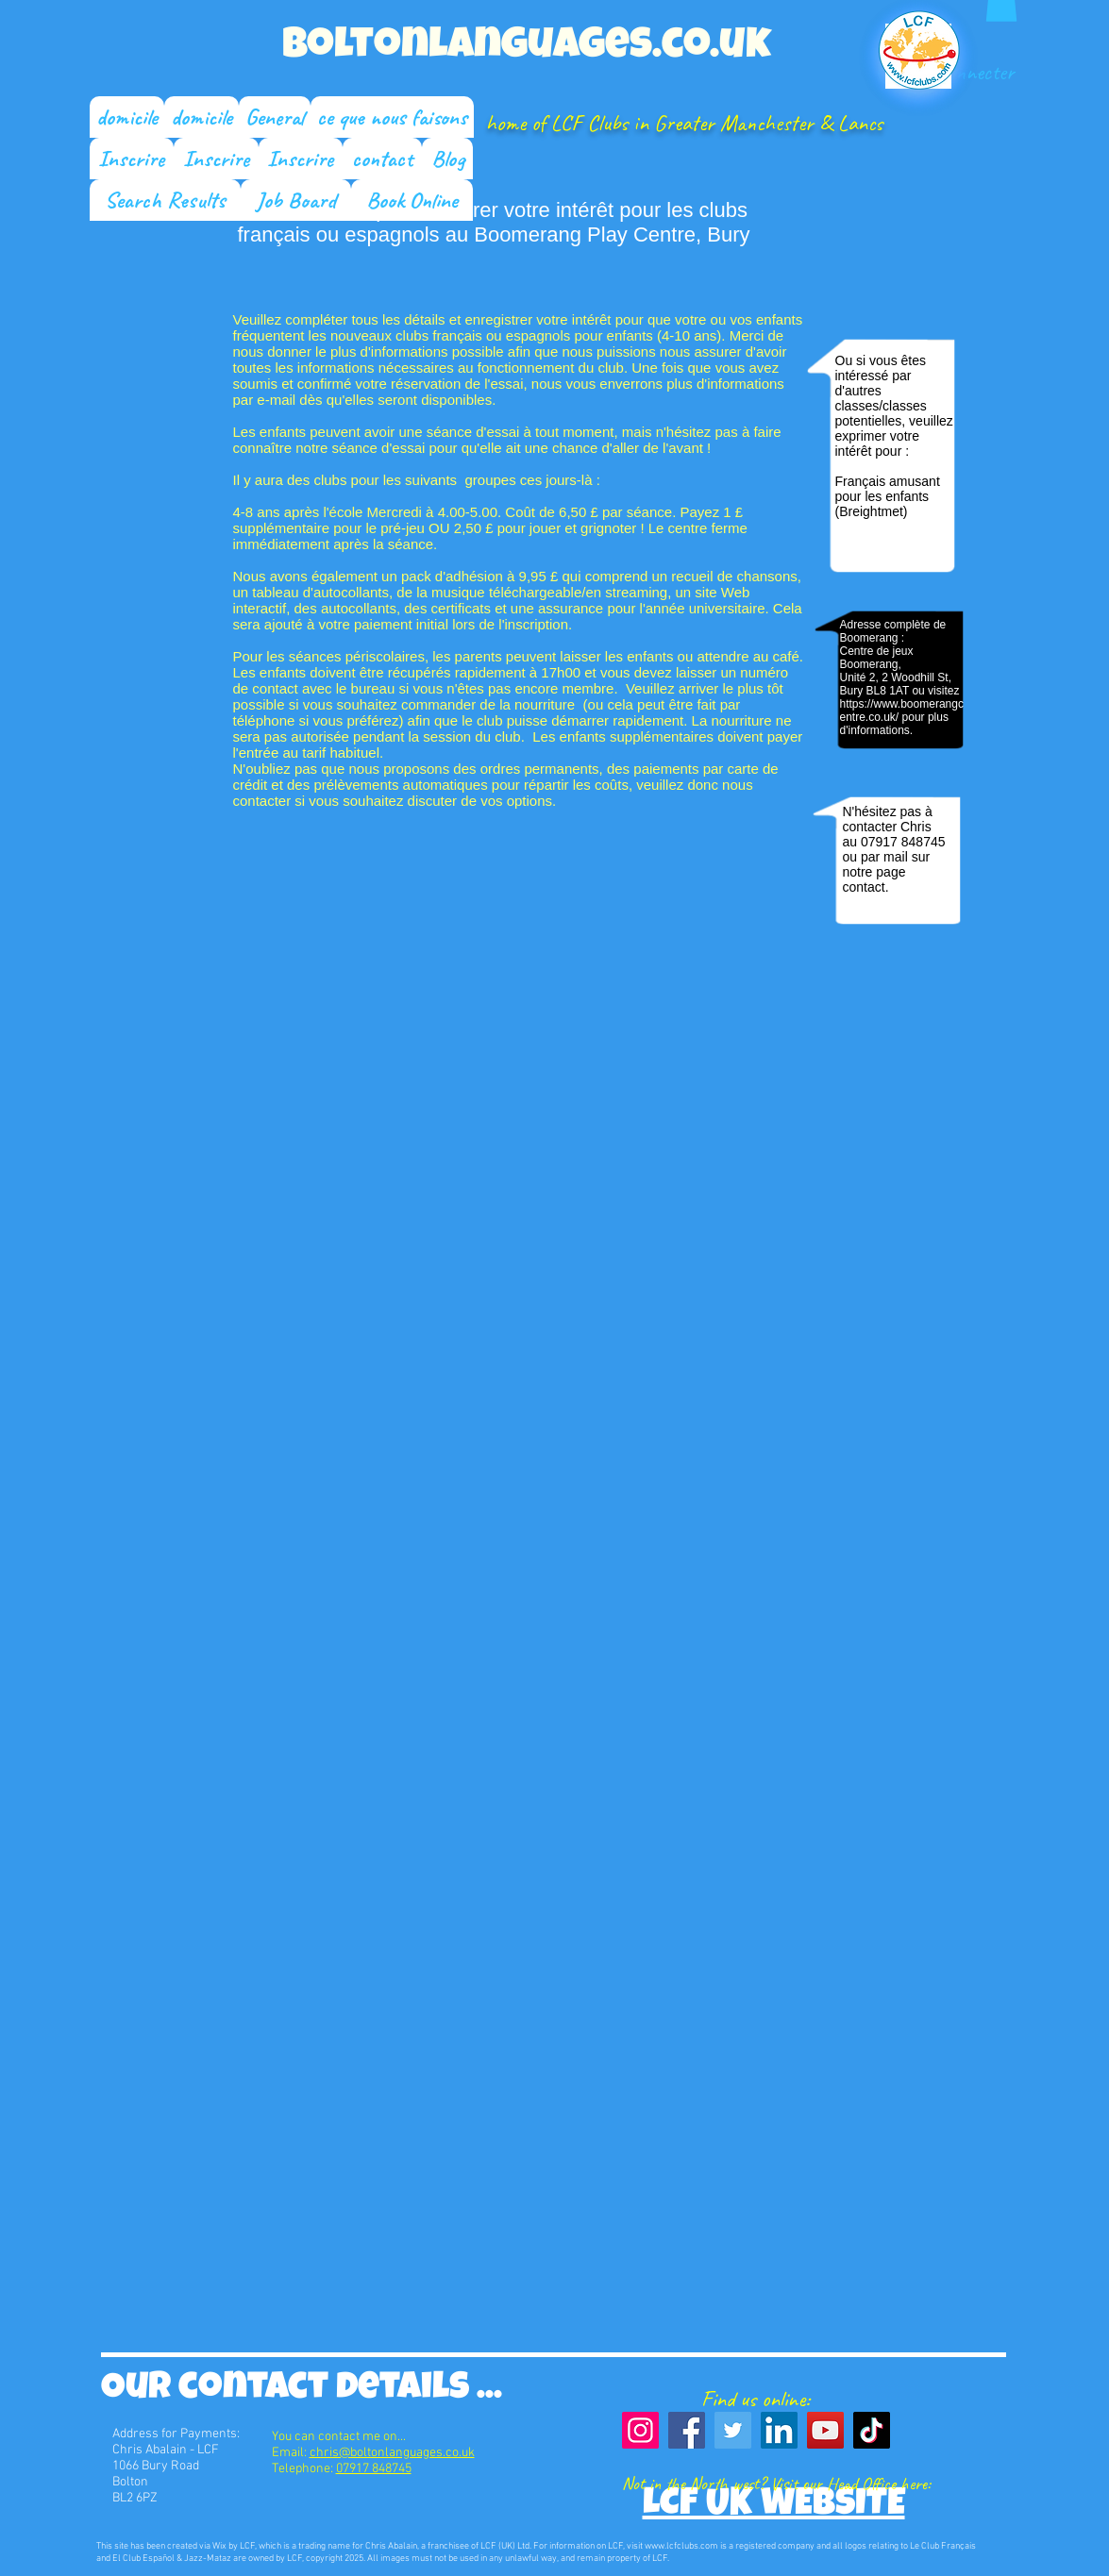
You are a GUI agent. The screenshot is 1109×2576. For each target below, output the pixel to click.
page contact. (874, 879)
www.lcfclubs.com (681, 2546)
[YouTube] (825, 2430)
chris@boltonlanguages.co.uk (392, 2453)
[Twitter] (732, 2430)
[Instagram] (640, 2430)
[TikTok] (871, 2430)
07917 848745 (903, 841)
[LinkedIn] (779, 2430)
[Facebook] (686, 2430)
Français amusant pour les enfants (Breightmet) (887, 496)
